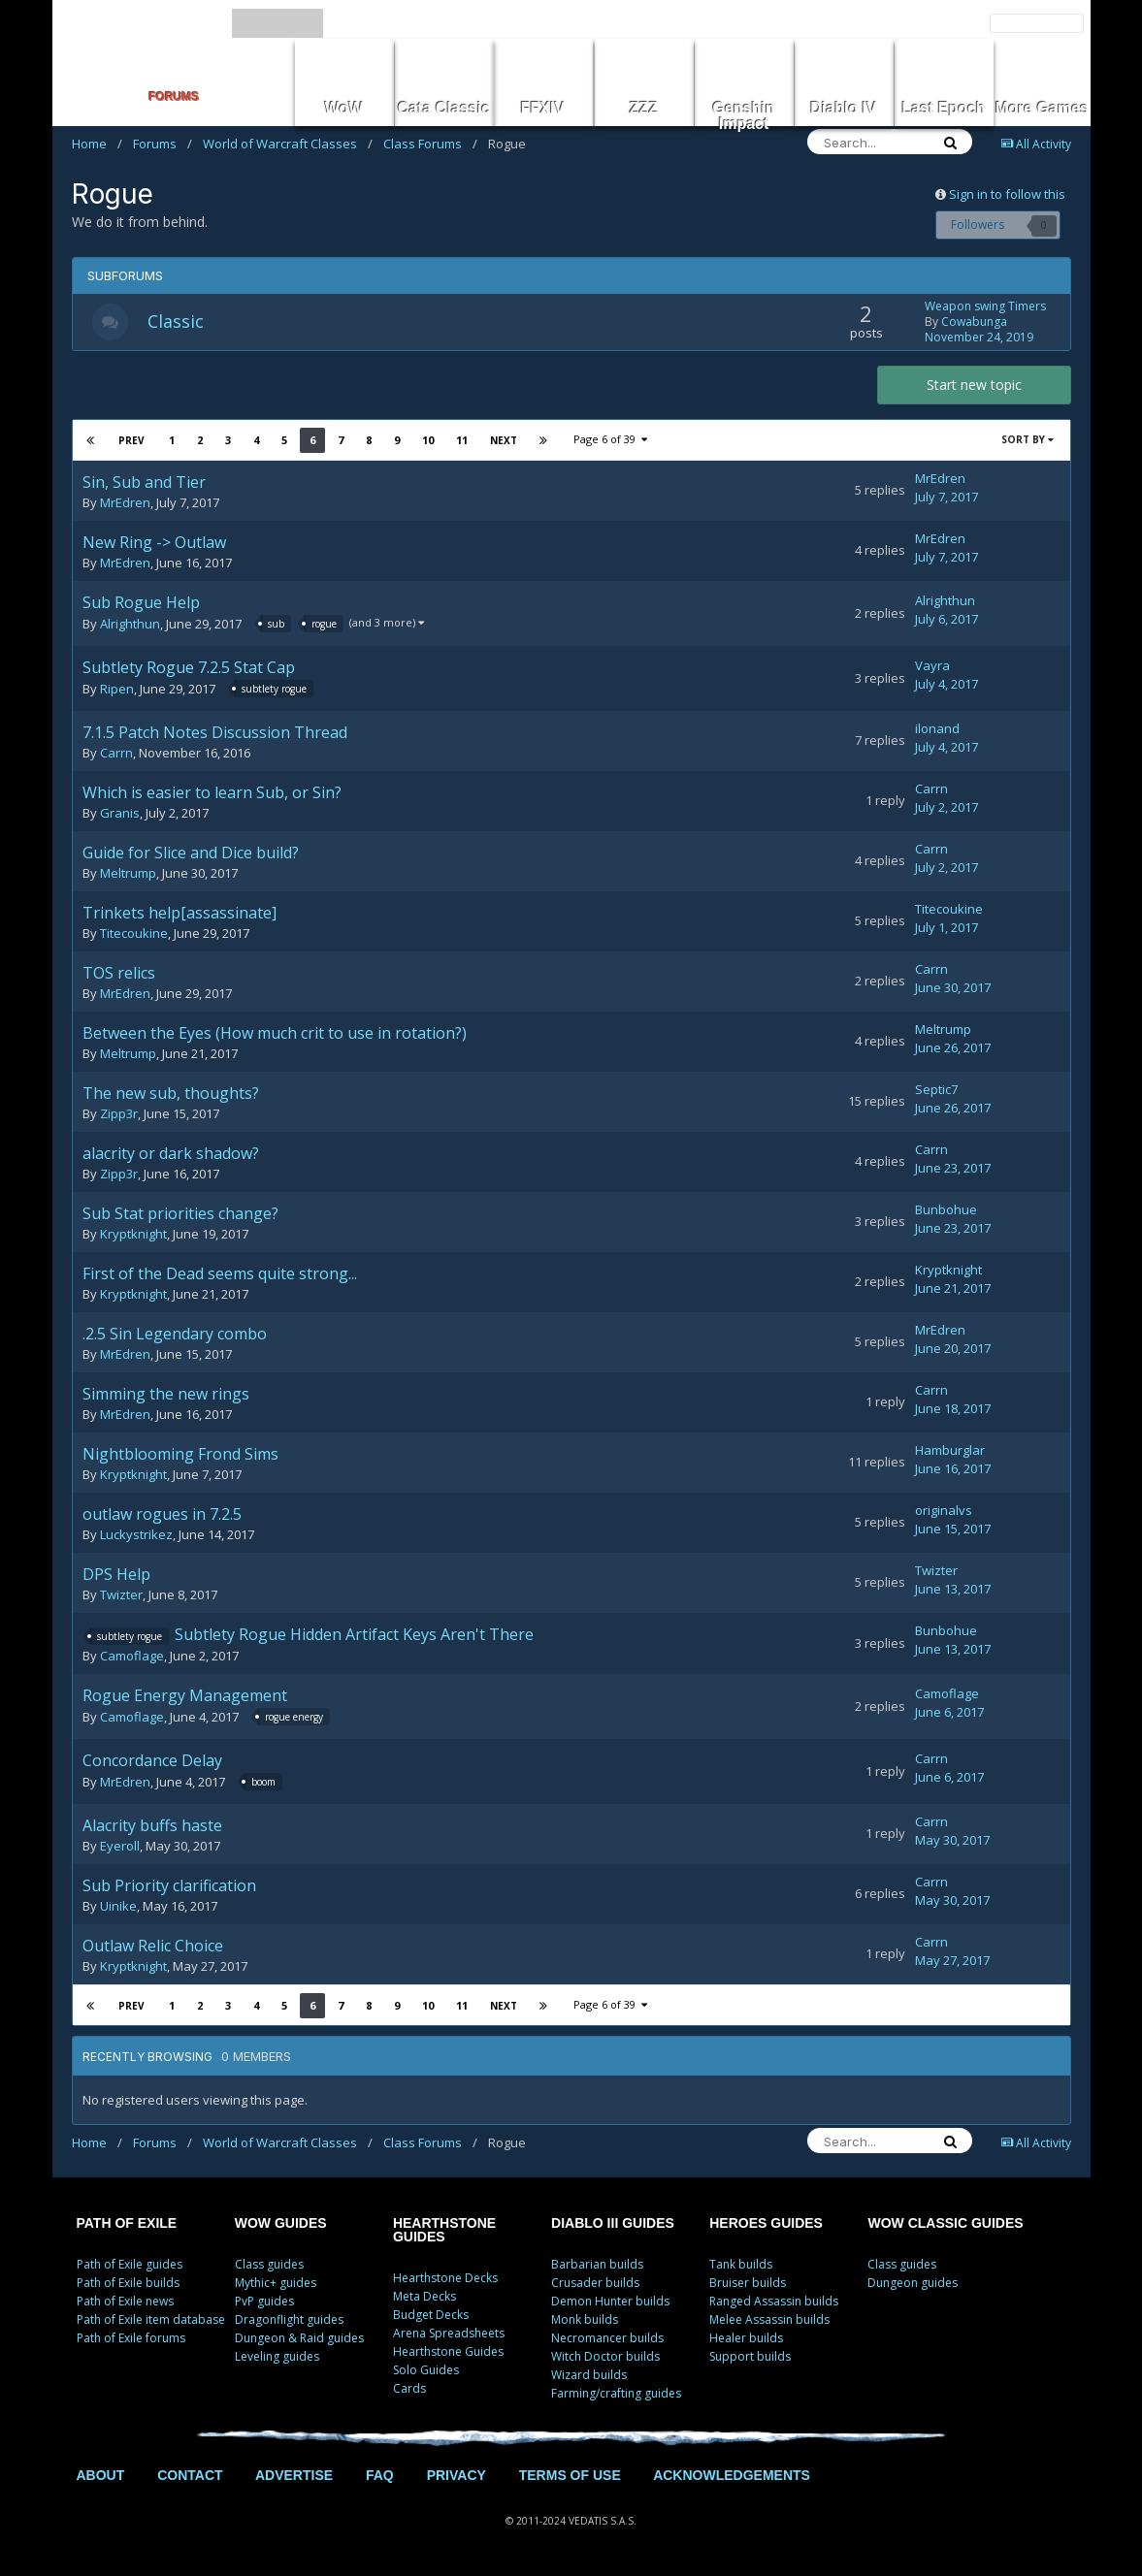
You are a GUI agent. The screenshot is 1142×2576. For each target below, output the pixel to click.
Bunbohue (946, 1211)
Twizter (121, 1596)
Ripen (117, 691)
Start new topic (974, 386)
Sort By (1027, 441)
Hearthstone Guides (448, 2353)
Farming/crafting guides (616, 2395)
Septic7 (936, 1091)
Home (97, 143)
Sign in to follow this (1007, 194)
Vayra (932, 668)
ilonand (937, 730)
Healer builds (746, 2340)
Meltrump (128, 875)
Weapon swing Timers (985, 307)
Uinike (118, 1907)
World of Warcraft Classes (288, 143)
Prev (132, 442)
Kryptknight (133, 1235)
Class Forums (430, 143)
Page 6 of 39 (610, 441)
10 (427, 442)
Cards (409, 2390)
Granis (120, 814)
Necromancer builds (607, 2340)
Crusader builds (595, 2284)
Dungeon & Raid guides (299, 2340)
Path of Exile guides (129, 2266)
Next (502, 442)
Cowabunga (974, 322)
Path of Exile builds (128, 2284)
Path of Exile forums (131, 2340)
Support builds (750, 2358)
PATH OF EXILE (127, 2225)
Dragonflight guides (289, 2321)
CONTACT (189, 2477)
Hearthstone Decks (445, 2279)
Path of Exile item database (151, 2321)
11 (461, 442)
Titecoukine (134, 935)
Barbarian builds (597, 2266)
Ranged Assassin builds (773, 2303)
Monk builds (584, 2321)
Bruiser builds (747, 2284)
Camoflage (132, 1657)
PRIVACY (456, 2477)
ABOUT (101, 2477)
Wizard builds (589, 2376)
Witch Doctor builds (605, 2358)
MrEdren (125, 504)
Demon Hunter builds (610, 2303)
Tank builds (740, 2266)
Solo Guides (426, 2372)
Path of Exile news (125, 2303)
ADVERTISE (294, 2477)
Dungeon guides (912, 2284)
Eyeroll (120, 1847)
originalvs (943, 1512)
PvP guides (264, 2303)
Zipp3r (119, 1115)
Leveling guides (277, 2358)
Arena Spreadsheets (449, 2335)
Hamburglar (950, 1452)
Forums (162, 143)
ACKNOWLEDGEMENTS (731, 2477)
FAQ (380, 2477)
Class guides (269, 2266)
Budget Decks (431, 2316)
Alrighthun (130, 626)
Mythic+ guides (275, 2284)
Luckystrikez (136, 1536)
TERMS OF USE (570, 2477)
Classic (178, 322)
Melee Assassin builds (769, 2321)
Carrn (116, 754)
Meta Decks (424, 2298)
